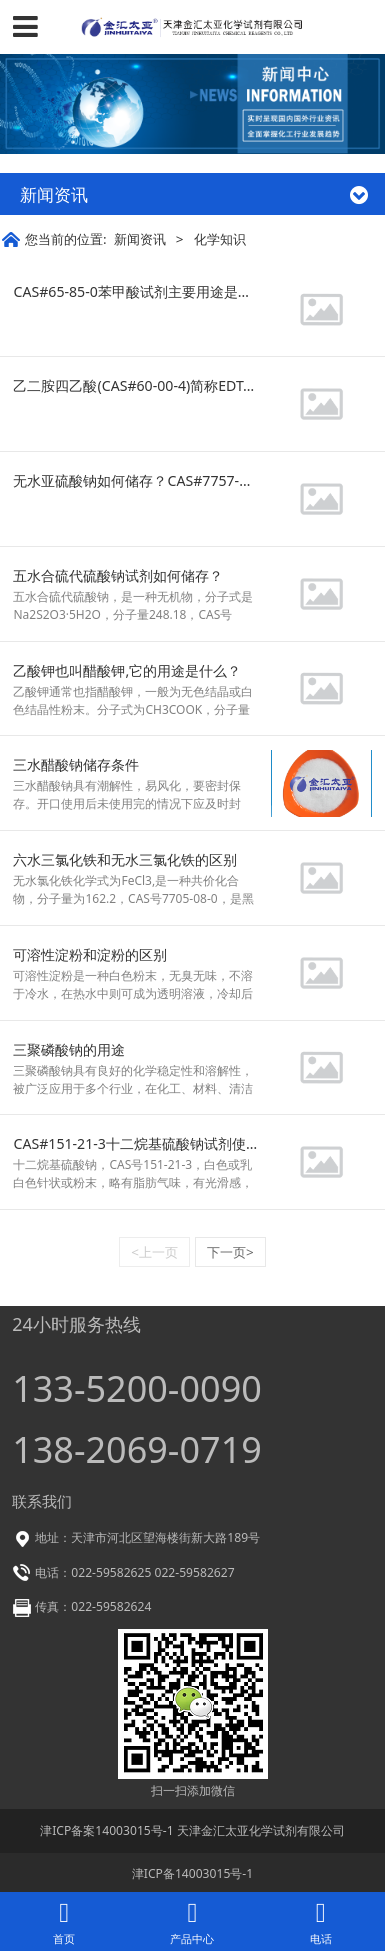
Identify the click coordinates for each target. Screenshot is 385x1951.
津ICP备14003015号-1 (192, 1873)
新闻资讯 (140, 239)
